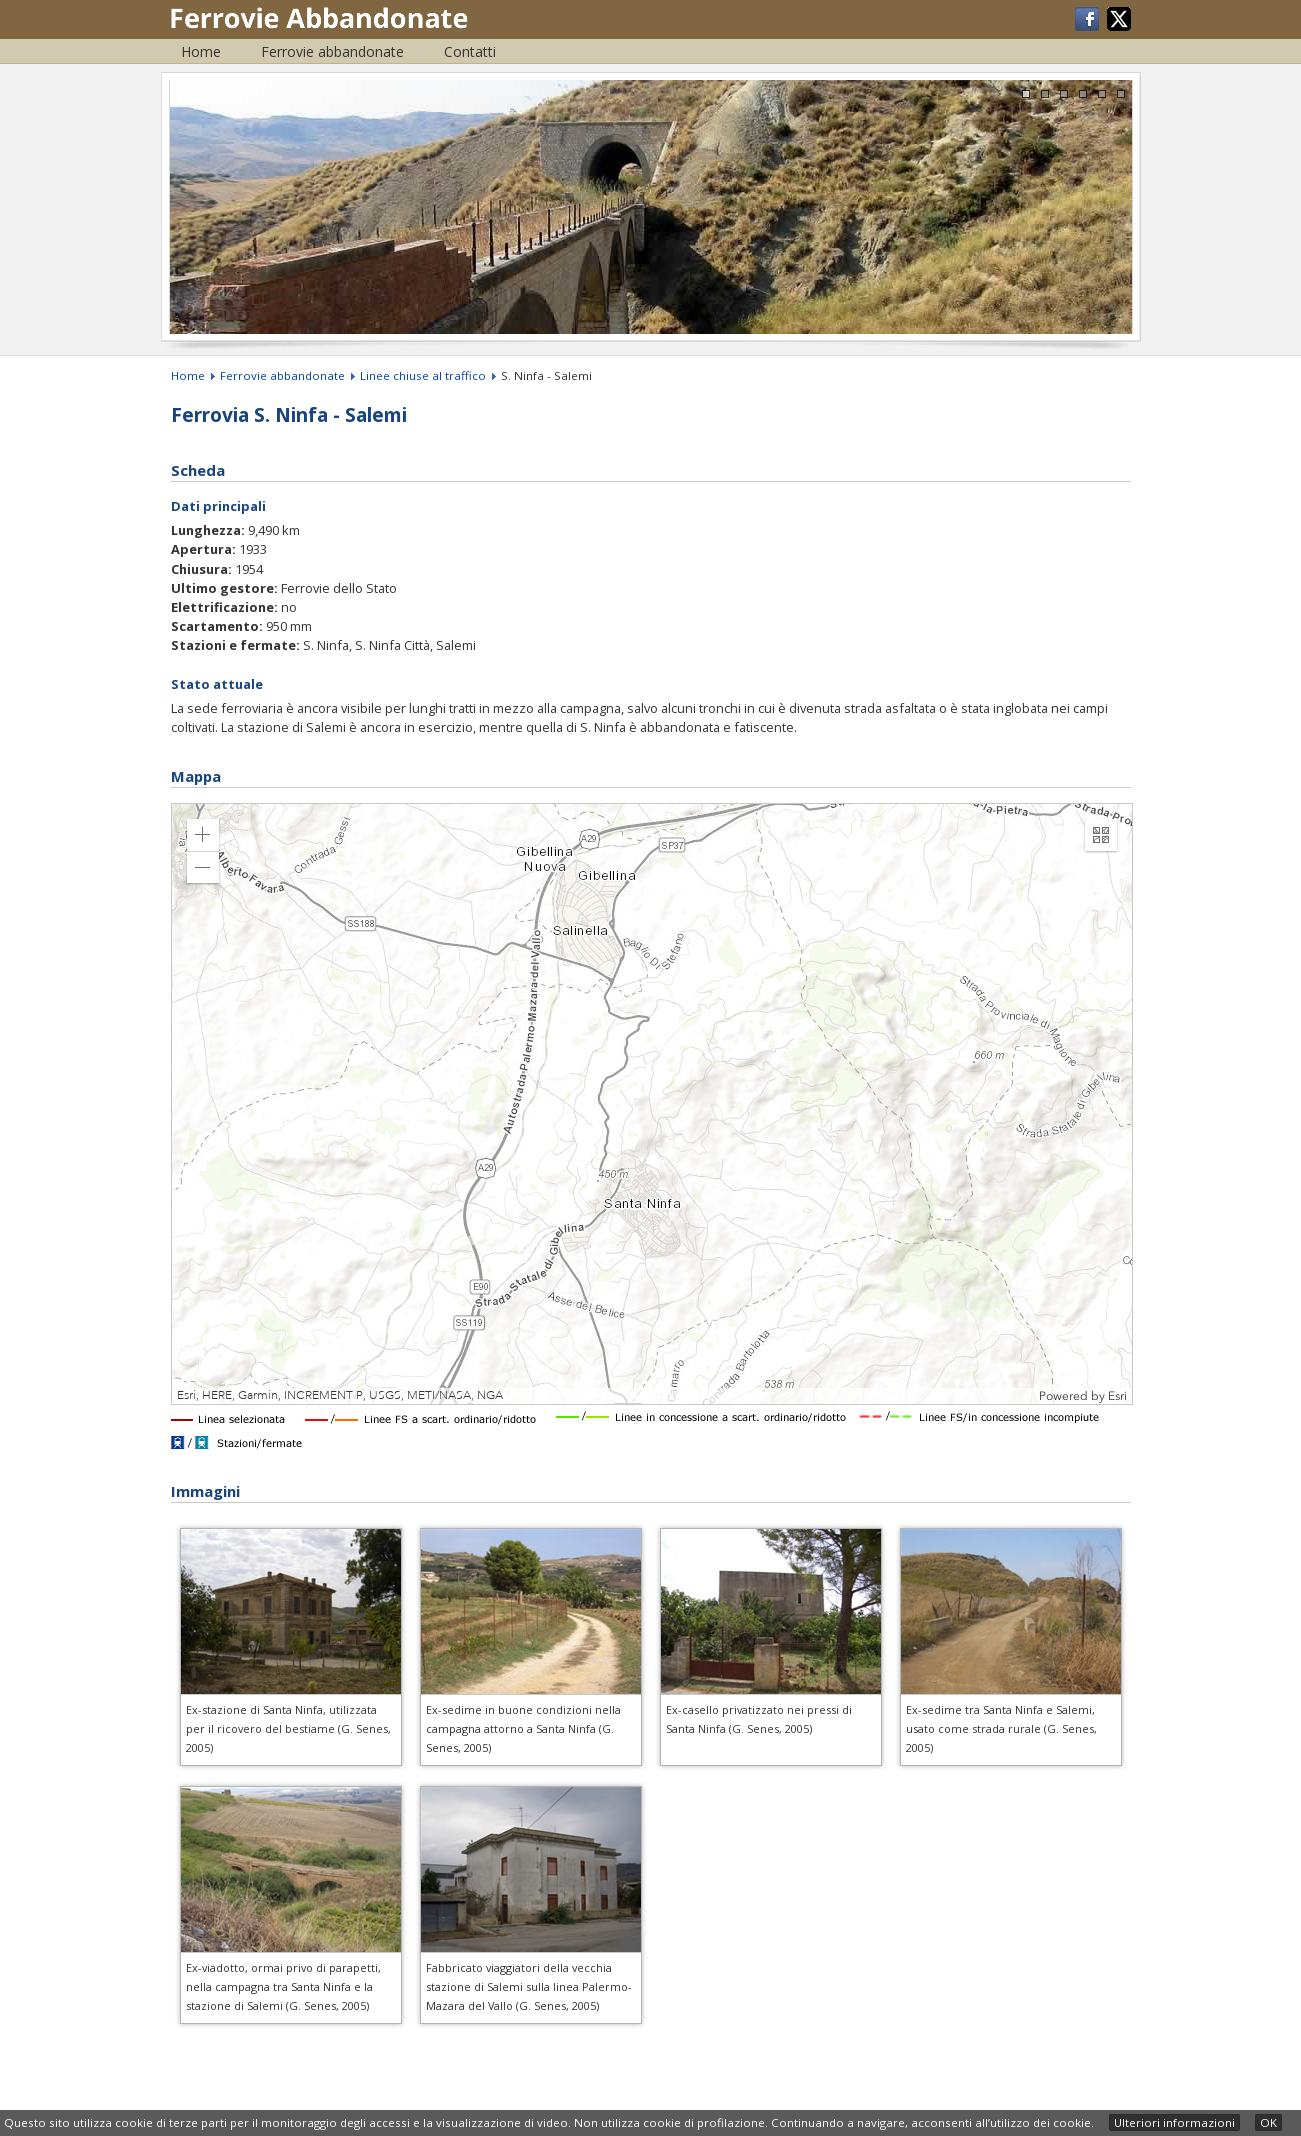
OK (1268, 2122)
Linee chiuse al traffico (423, 375)
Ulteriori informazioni (1174, 2122)
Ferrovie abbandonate (332, 51)
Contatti (470, 51)
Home (201, 51)
